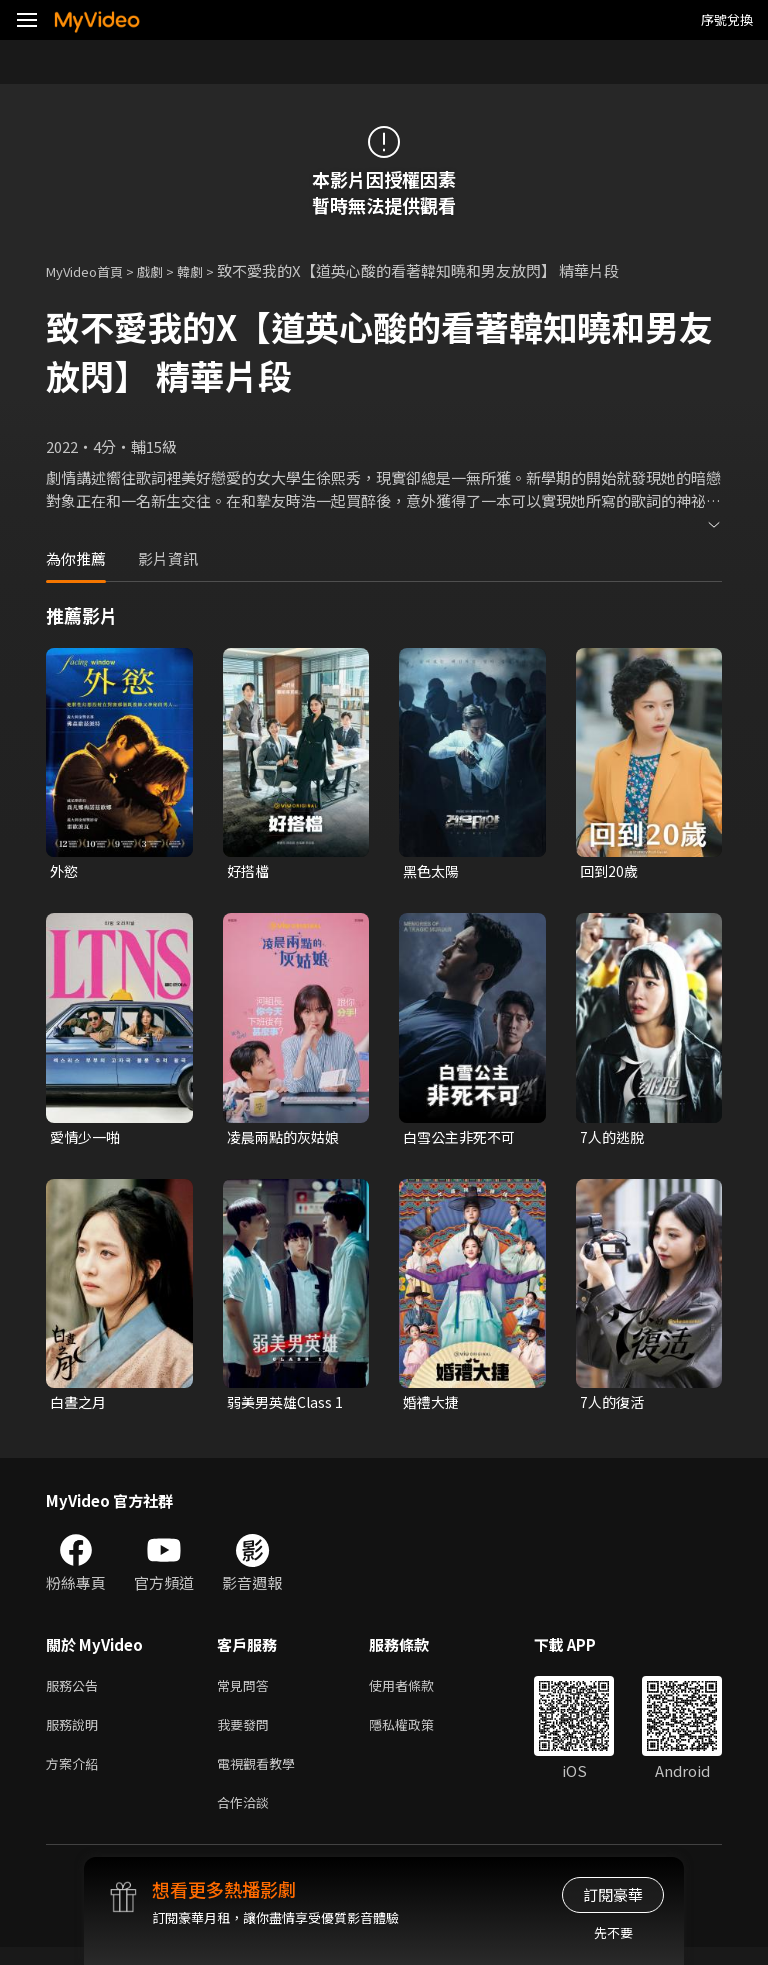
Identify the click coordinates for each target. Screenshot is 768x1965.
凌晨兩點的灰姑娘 (287, 1139)
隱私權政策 (418, 1734)
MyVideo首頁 (91, 270)
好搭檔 (249, 871)
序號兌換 (727, 19)
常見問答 (247, 1692)
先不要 (613, 1932)
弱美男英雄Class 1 (288, 1406)
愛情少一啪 (87, 1139)
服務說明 (76, 1734)
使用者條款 (418, 1692)
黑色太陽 (433, 871)
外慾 (65, 871)
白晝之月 (80, 1406)
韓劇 (210, 270)
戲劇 (166, 270)
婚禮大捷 (433, 1406)
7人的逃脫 (614, 1139)
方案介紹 (76, 1776)
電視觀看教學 (262, 1776)
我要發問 (247, 1734)
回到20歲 (610, 871)
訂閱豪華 (613, 1894)
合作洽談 (247, 1818)
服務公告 (76, 1692)
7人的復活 (614, 1406)
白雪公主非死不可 (463, 1139)
